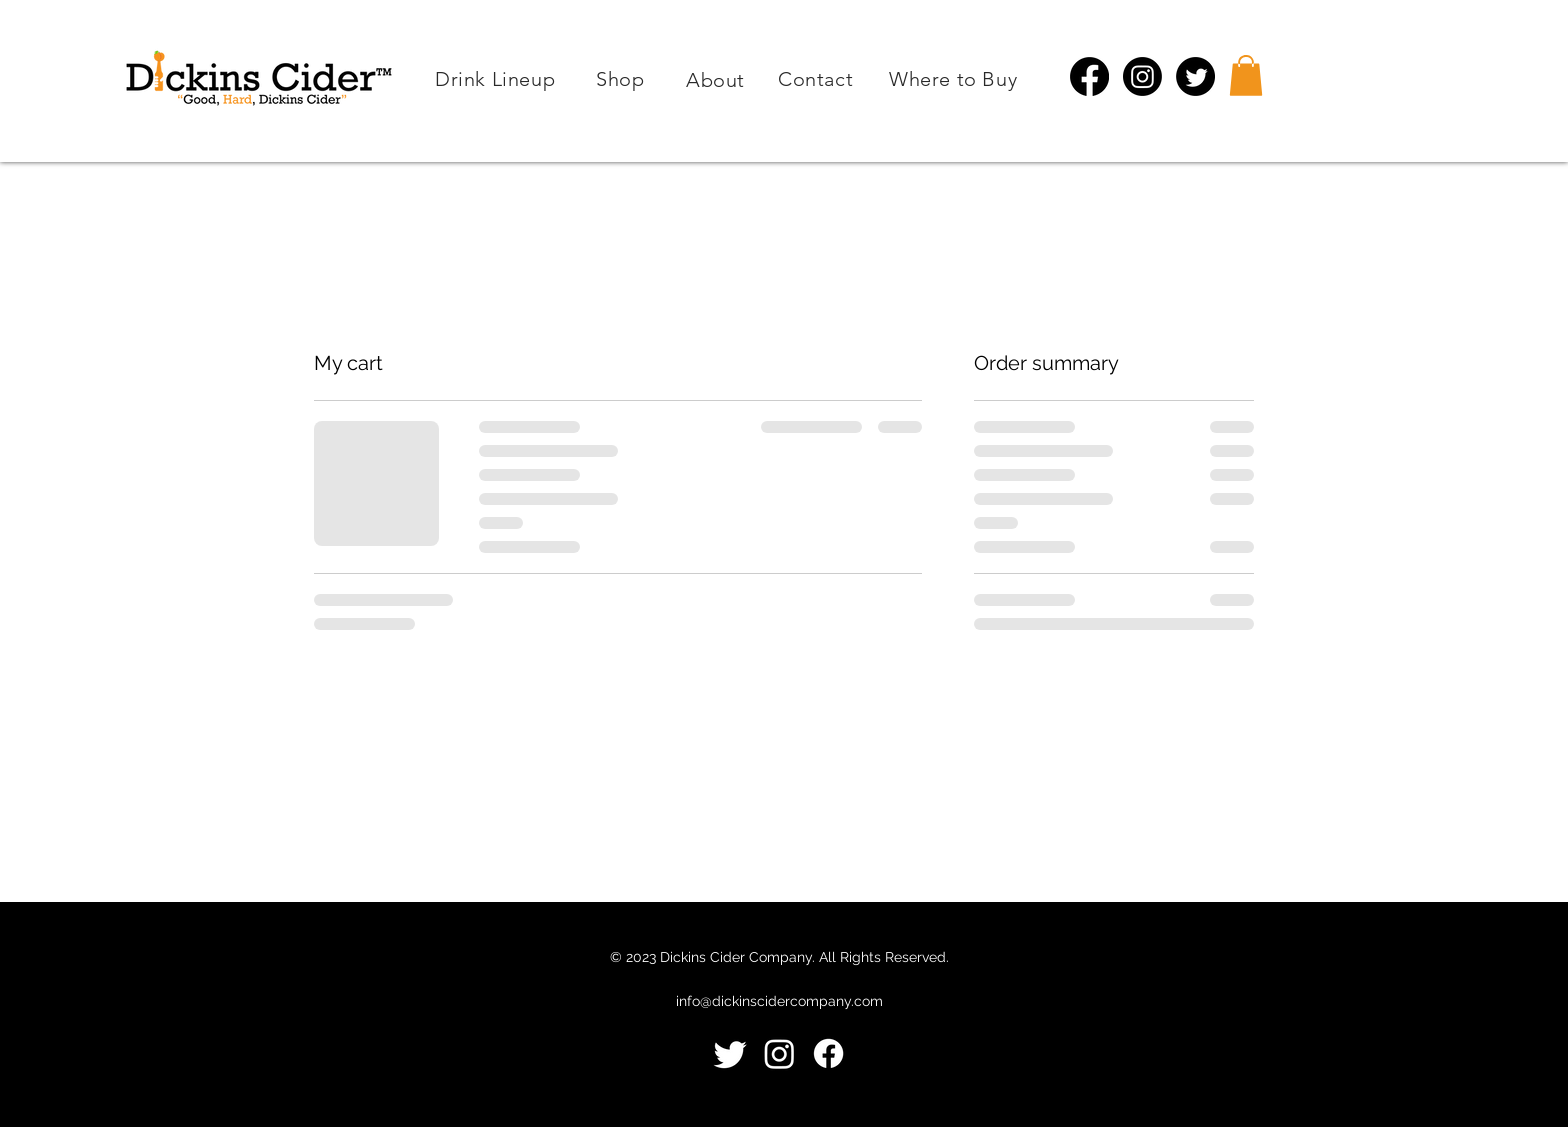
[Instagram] (1142, 76)
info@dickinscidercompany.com (779, 1001)
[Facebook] (1089, 76)
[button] (1246, 75)
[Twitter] (1195, 76)
